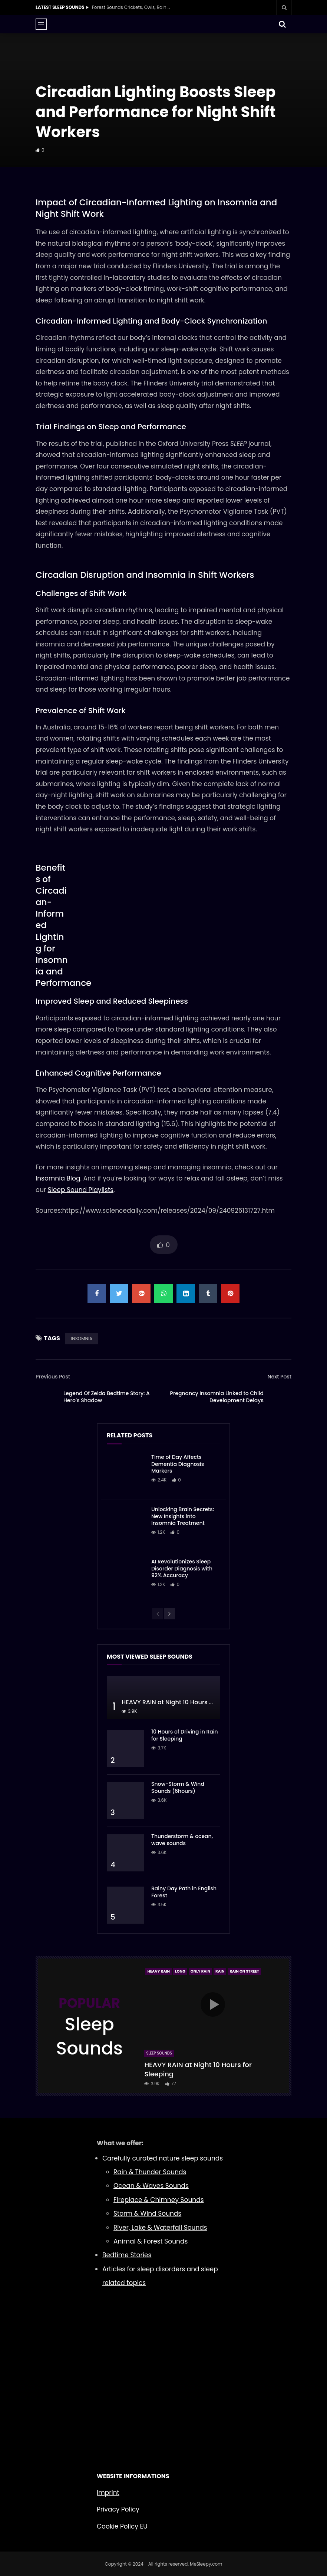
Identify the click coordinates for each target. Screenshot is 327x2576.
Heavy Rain (158, 1971)
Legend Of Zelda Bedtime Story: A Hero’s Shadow (106, 1397)
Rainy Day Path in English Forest (184, 1892)
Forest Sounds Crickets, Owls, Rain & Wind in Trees (133, 7)
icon (213, 2004)
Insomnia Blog (58, 1178)
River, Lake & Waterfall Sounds (160, 2227)
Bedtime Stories (126, 2255)
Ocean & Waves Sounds (151, 2185)
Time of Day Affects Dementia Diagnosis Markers (177, 1464)
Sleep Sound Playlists (80, 1189)
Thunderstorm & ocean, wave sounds (182, 1839)
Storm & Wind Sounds (147, 2213)
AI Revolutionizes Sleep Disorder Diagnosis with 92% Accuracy (181, 1568)
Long (180, 1971)
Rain (219, 1971)
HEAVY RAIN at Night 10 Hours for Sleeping (183, 1702)
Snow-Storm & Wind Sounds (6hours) (177, 1787)
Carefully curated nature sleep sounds (162, 2158)
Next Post (279, 1376)
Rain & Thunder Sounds (149, 2172)
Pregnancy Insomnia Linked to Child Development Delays (217, 1397)
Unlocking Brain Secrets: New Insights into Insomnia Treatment (182, 1516)
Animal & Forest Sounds (150, 2241)
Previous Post (53, 1376)
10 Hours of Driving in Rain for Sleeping (184, 1735)
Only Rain (200, 1971)
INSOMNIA (81, 1338)
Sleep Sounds (159, 2053)
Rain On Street (244, 1971)
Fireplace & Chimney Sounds (158, 2199)
